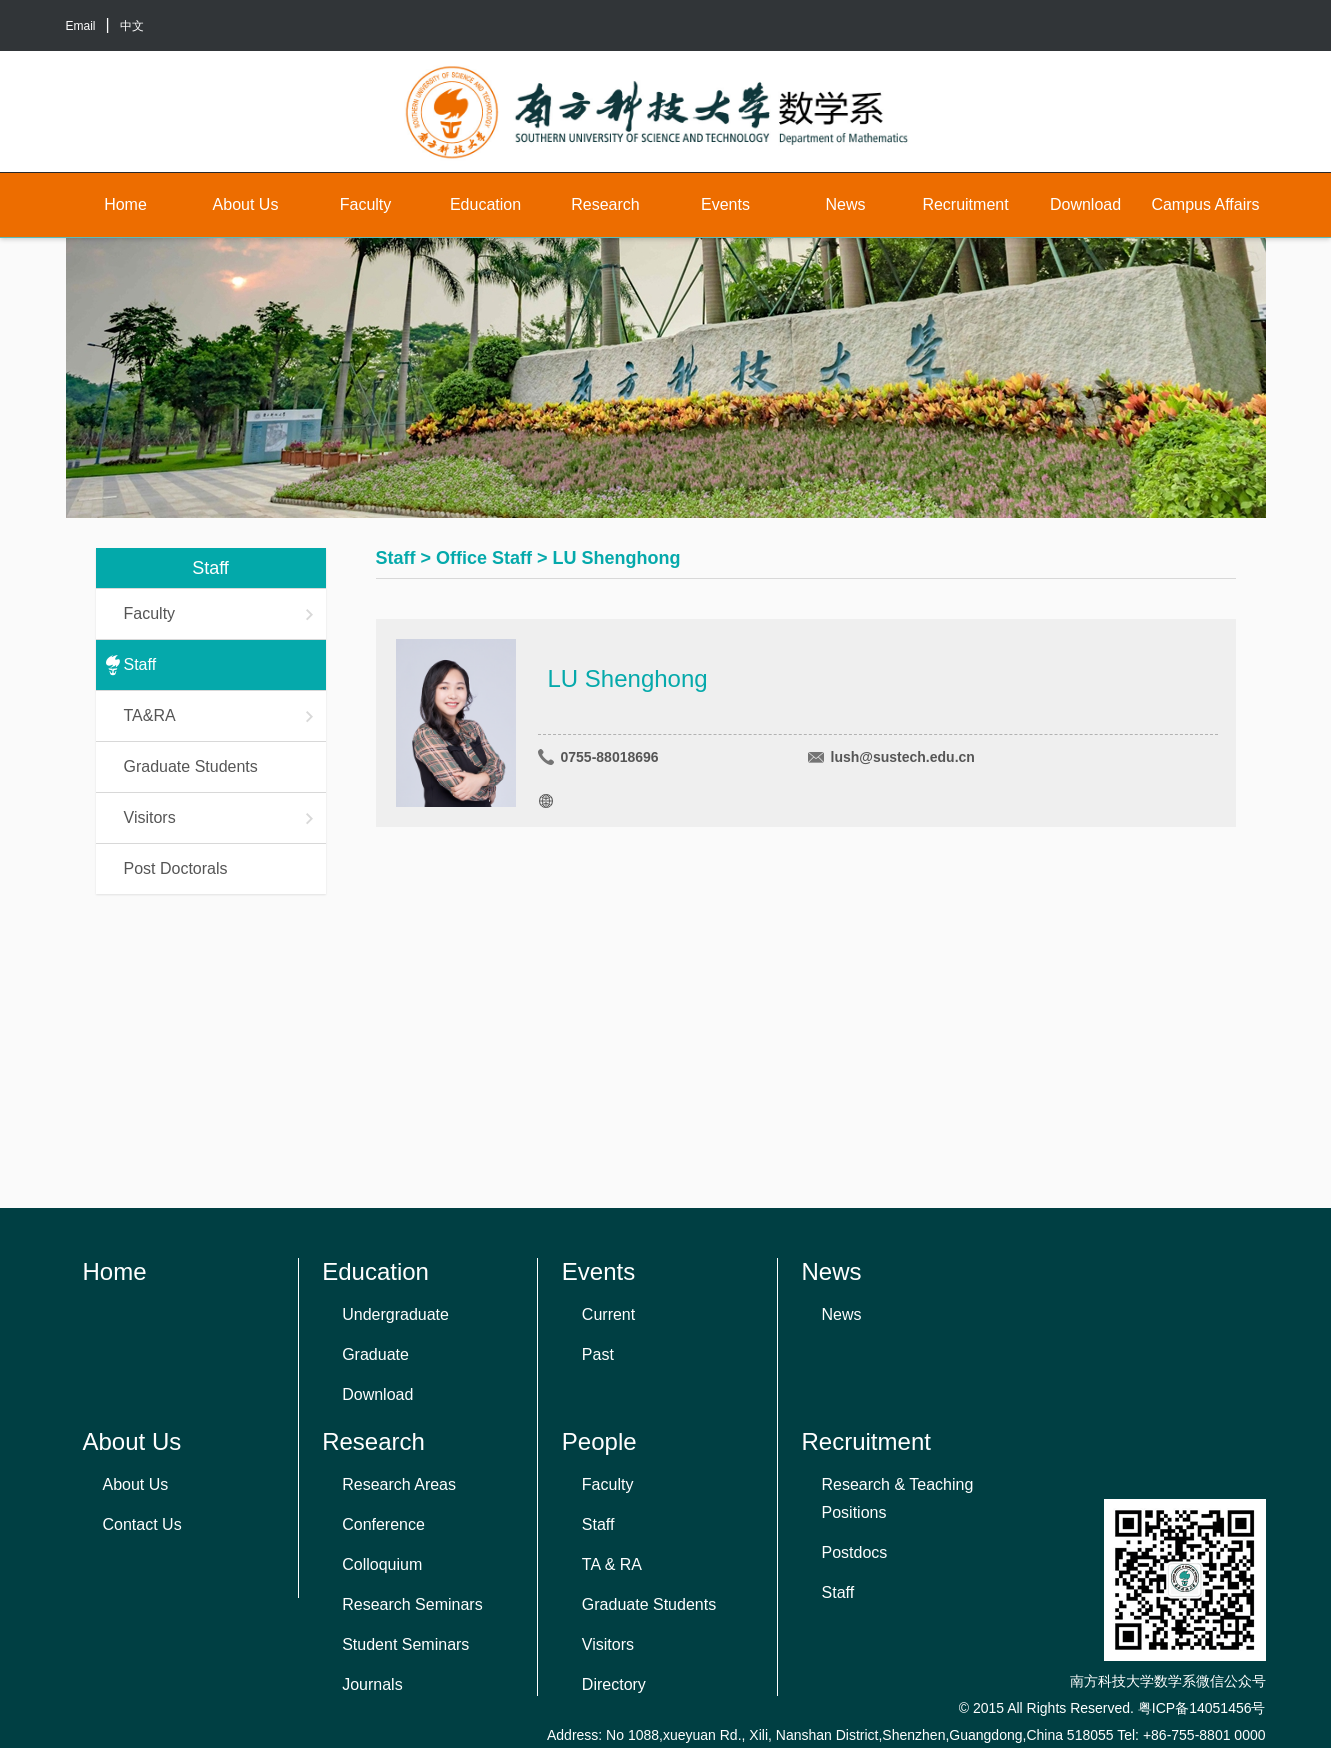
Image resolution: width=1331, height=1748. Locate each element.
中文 (132, 26)
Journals (372, 1684)
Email (81, 26)
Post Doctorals (176, 868)
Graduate (375, 1354)
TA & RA (612, 1564)
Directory (614, 1684)
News (845, 204)
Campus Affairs (1205, 204)
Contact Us (142, 1524)
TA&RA (220, 715)
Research (605, 204)
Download (1085, 204)
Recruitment (965, 204)
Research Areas (399, 1484)
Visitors (220, 817)
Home (125, 204)
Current (608, 1314)
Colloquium (382, 1564)
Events (725, 204)
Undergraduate (395, 1314)
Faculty (366, 204)
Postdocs (855, 1552)
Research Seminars (412, 1604)
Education (485, 204)
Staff (140, 664)
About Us (246, 204)
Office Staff (484, 558)
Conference (383, 1524)
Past (598, 1354)
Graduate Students (191, 766)
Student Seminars (405, 1644)
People (599, 1441)
